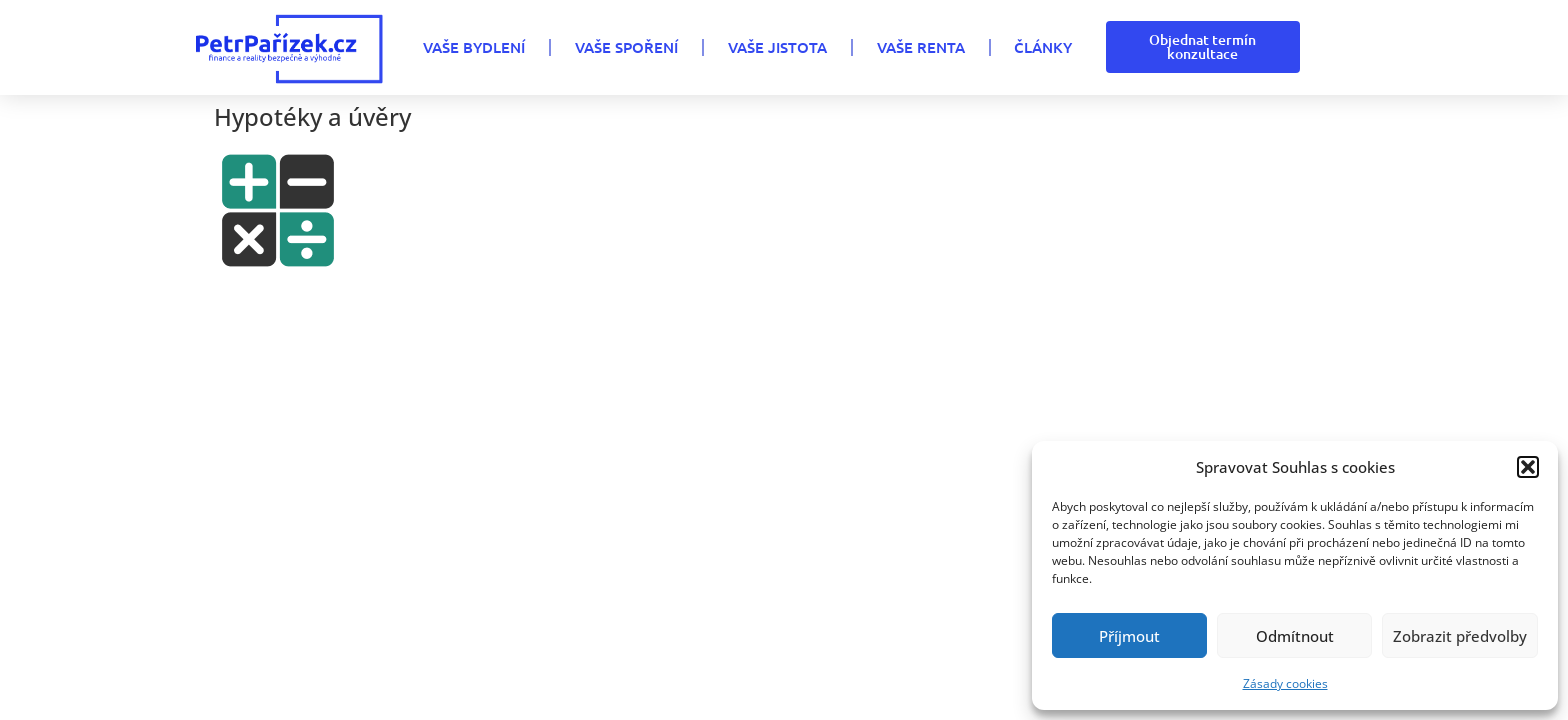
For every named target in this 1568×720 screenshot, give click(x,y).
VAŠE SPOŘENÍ (626, 47)
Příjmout (1129, 636)
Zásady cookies (1285, 683)
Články (1043, 47)
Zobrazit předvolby (1460, 636)
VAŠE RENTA (921, 47)
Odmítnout (1295, 636)
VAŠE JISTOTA (777, 47)
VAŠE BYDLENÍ (474, 47)
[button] (1528, 467)
